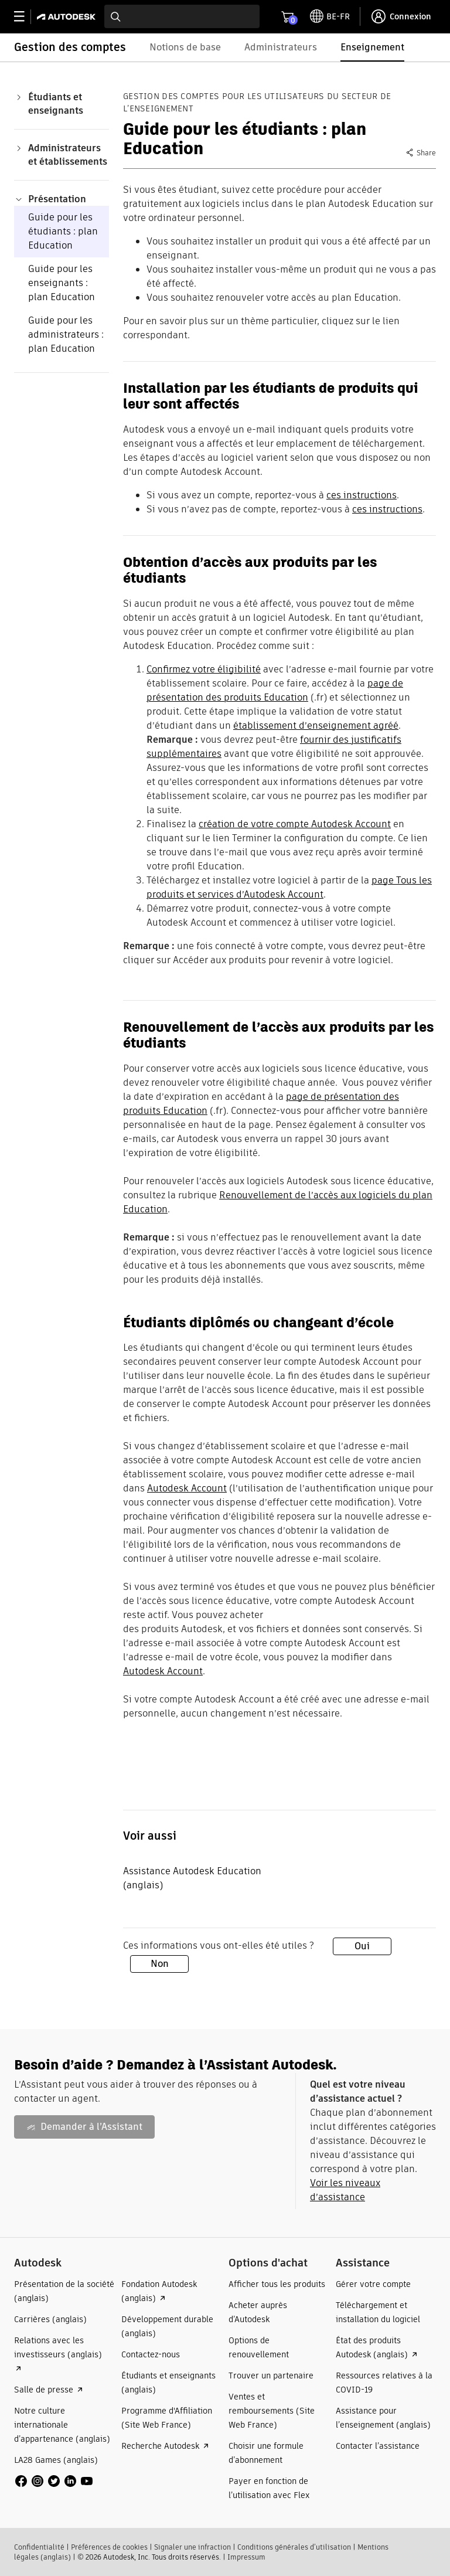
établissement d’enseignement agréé (315, 725)
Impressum (246, 2557)
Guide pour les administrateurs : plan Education (66, 334)
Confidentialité (39, 2547)
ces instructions (361, 495)
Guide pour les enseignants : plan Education (61, 283)
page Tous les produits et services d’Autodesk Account (289, 887)
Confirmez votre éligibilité (203, 669)
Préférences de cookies (109, 2547)
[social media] (54, 2481)
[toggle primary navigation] (25, 16)
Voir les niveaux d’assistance (345, 2190)
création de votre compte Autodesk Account (295, 824)
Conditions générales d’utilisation (294, 2547)
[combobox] (182, 16)
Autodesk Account (187, 1488)
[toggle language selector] (330, 16)
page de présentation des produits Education (274, 690)
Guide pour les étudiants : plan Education (63, 231)
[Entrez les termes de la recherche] (182, 16)
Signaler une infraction (192, 2547)
